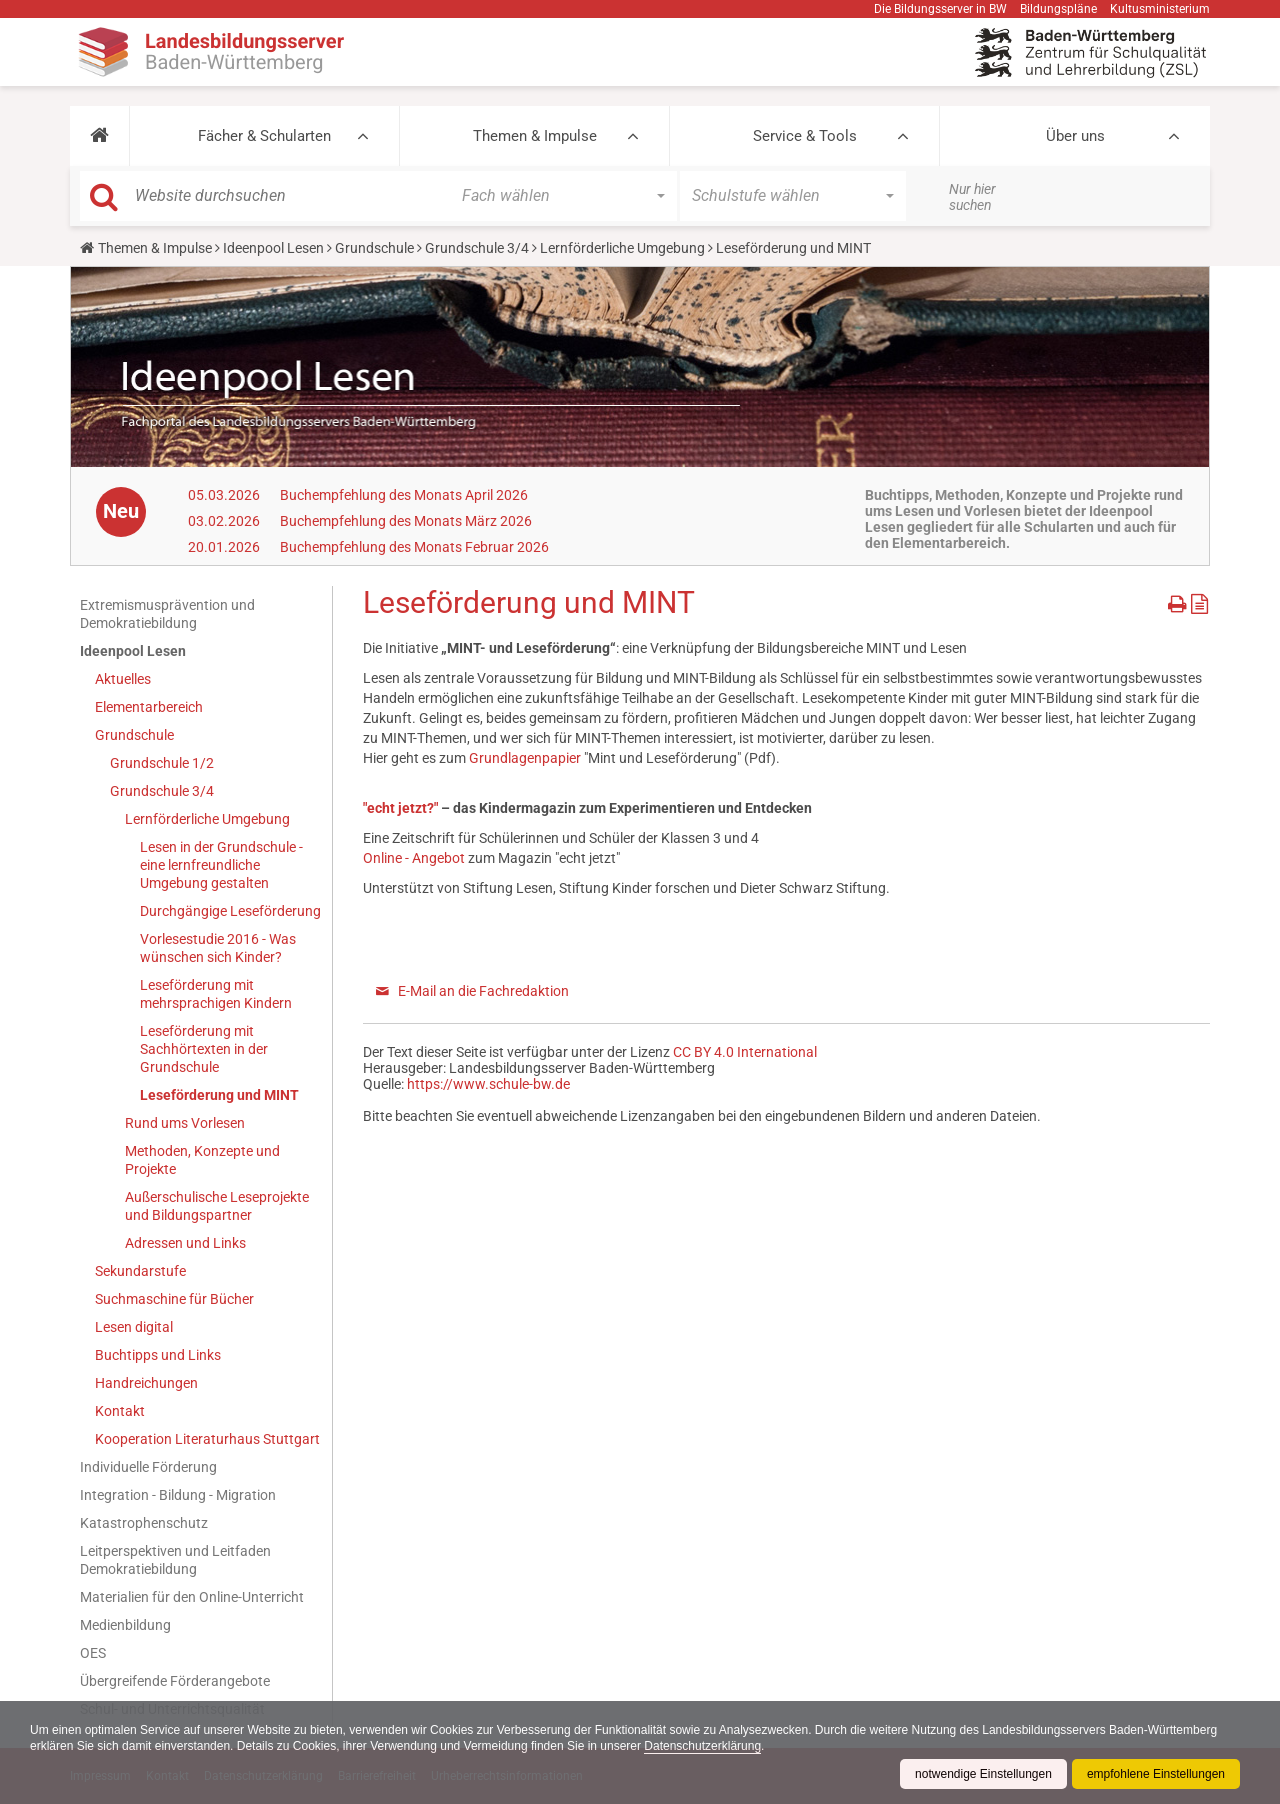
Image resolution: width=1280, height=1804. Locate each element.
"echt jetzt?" (402, 808)
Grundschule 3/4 (477, 248)
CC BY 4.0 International (745, 1052)
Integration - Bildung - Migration (178, 1495)
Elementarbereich (149, 707)
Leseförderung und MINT (219, 1095)
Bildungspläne (1058, 9)
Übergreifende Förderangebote (175, 1681)
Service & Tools (805, 136)
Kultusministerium (1160, 9)
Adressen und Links (185, 1243)
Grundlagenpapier (525, 758)
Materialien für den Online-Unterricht (192, 1597)
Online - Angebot (414, 858)
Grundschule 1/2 (162, 763)
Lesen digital (134, 1327)
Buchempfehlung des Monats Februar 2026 (414, 547)
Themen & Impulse (535, 136)
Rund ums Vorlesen (185, 1123)
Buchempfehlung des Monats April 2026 (404, 495)
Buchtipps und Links (158, 1355)
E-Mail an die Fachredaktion (483, 991)
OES (93, 1653)
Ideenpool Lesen (273, 248)
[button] (99, 136)
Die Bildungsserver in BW (940, 9)
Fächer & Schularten (264, 136)
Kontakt (120, 1411)
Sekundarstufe (140, 1271)
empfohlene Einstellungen (1156, 1774)
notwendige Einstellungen (983, 1774)
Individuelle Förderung (148, 1467)
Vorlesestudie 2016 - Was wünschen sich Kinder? (218, 948)
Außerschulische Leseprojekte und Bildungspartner (217, 1206)
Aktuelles (123, 679)
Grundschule (374, 248)
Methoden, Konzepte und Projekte (202, 1160)
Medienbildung (125, 1625)
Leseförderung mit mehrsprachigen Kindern (216, 994)
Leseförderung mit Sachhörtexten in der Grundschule (204, 1049)
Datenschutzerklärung (702, 1746)
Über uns (1075, 136)
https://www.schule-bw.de (488, 1084)
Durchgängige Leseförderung (230, 911)
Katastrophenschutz (144, 1523)
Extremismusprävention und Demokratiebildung (167, 614)
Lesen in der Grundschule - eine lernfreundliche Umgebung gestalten (221, 865)
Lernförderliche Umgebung (622, 248)
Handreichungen (146, 1383)
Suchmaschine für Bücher (174, 1299)
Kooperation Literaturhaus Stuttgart (207, 1439)
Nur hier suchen (972, 197)
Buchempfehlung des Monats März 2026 (406, 521)
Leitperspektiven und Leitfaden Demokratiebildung (175, 1560)
